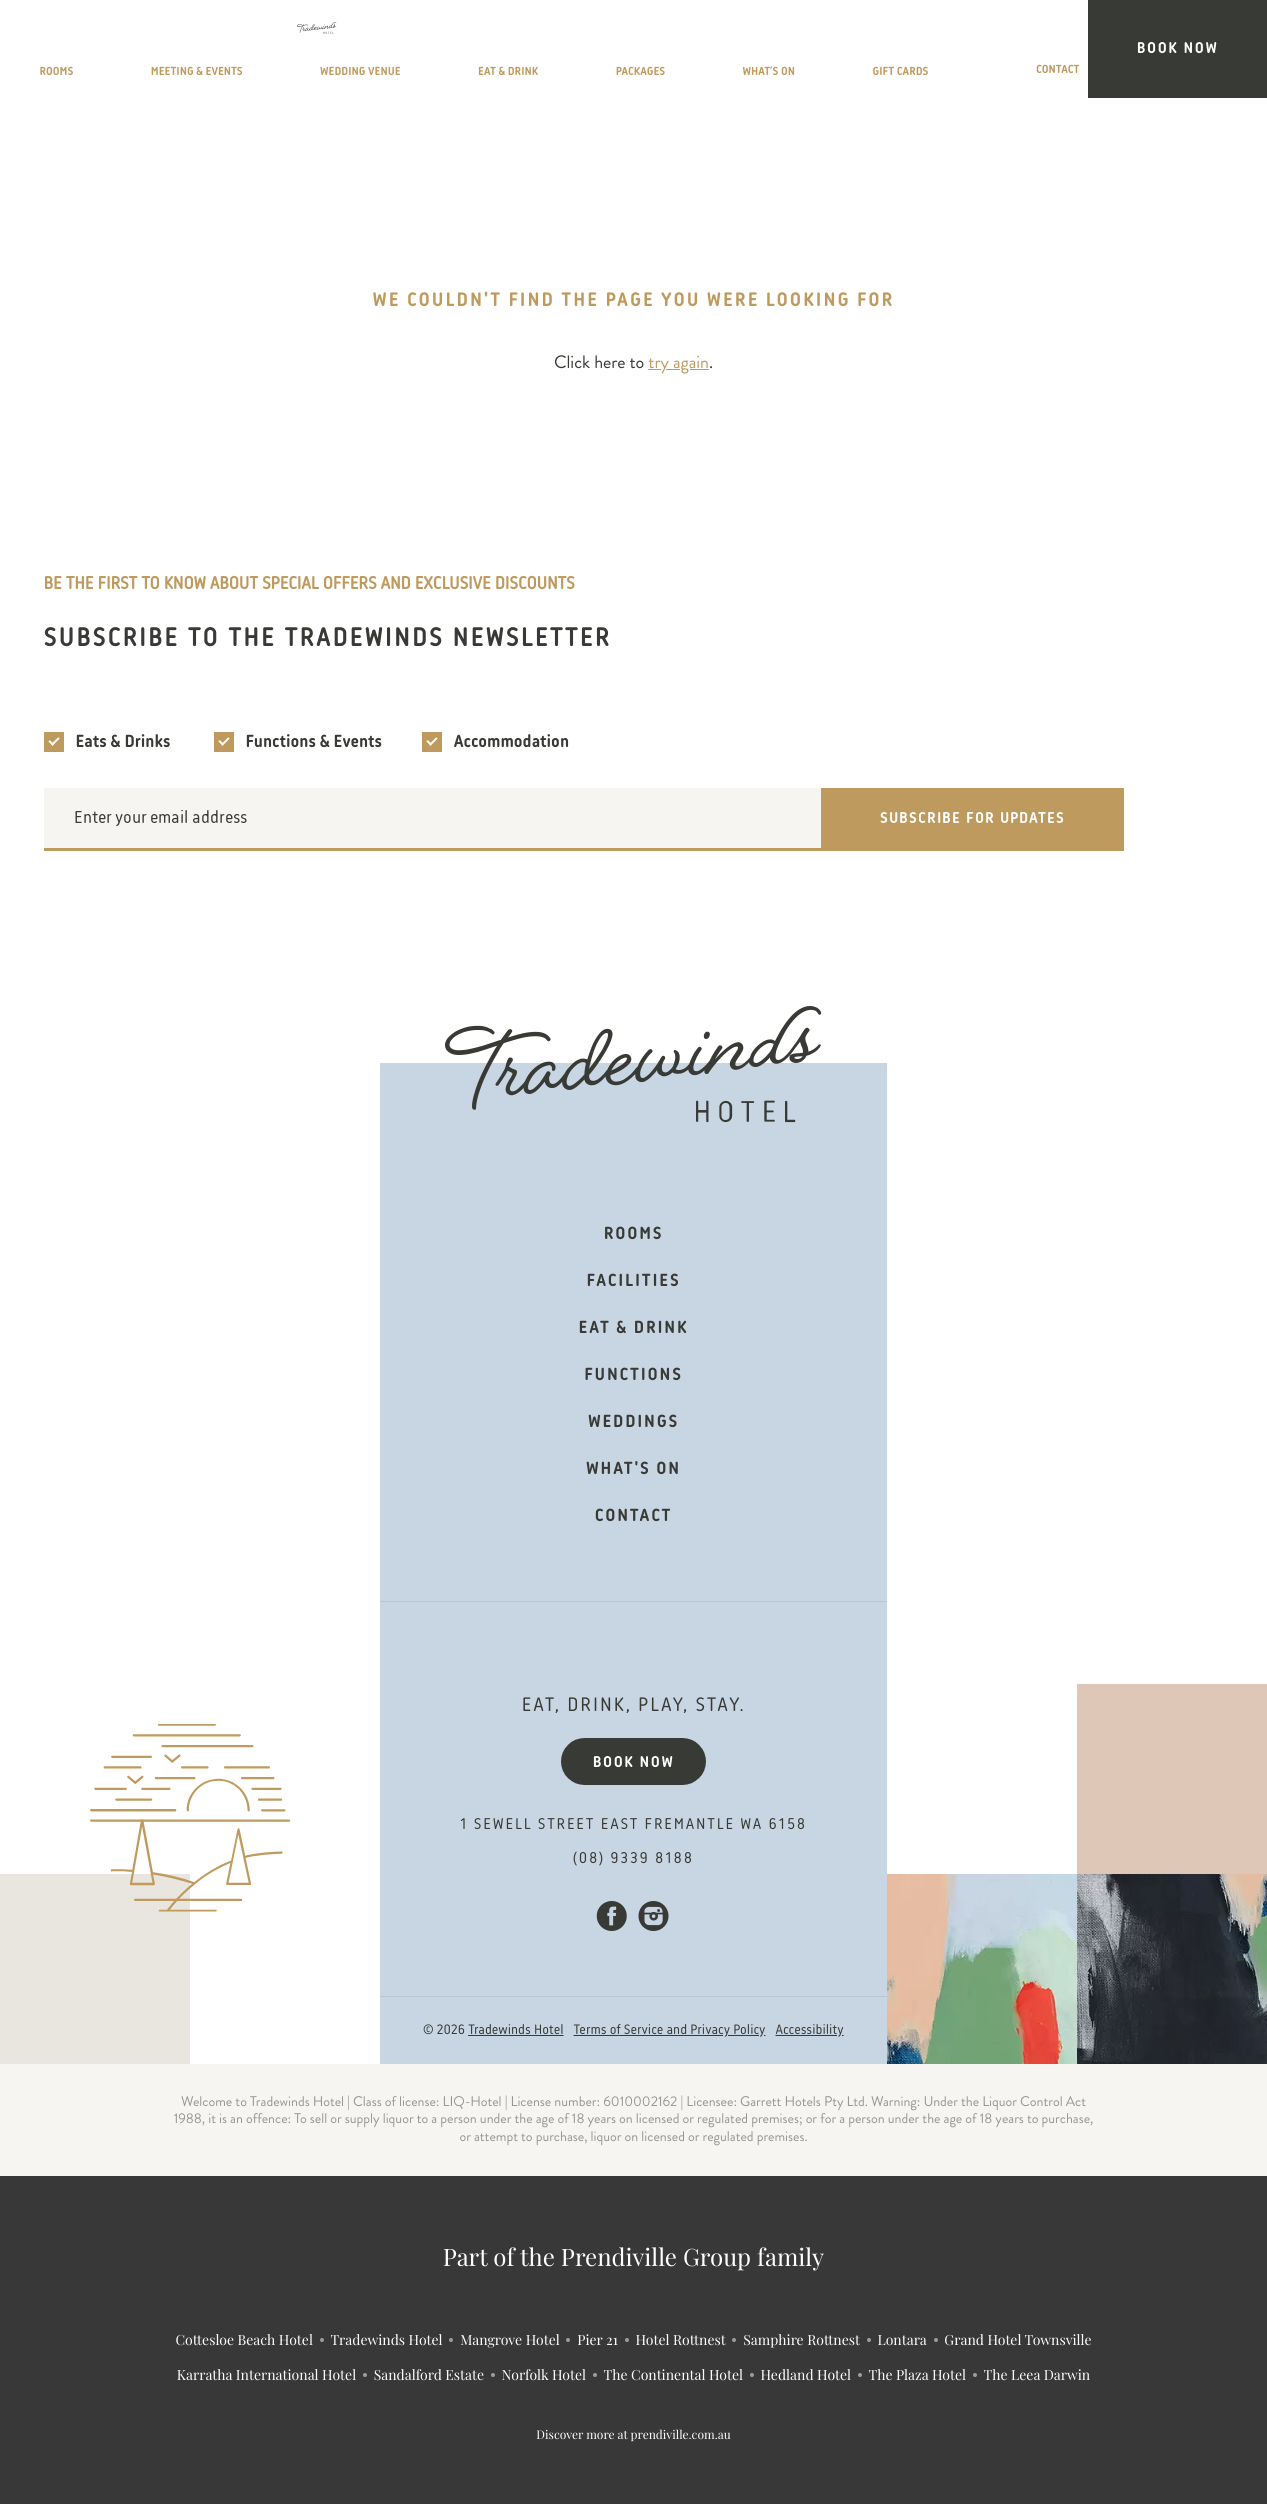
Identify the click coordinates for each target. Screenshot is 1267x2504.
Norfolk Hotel (544, 2374)
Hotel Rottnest (680, 2339)
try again (678, 363)
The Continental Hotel (673, 2374)
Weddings (633, 1423)
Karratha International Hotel (266, 2374)
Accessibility (810, 2031)
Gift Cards (1008, 53)
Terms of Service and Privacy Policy (670, 2031)
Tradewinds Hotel (515, 2031)
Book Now (1214, 49)
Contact (1113, 53)
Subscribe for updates (972, 819)
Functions (633, 1376)
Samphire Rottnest (801, 2339)
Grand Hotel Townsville (1017, 2339)
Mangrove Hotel (510, 2339)
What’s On (896, 53)
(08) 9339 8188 (633, 1859)
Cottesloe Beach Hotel (243, 2339)
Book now (634, 1763)
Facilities (634, 1282)
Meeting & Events (375, 53)
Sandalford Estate (429, 2374)
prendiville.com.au (681, 2435)
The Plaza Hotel (917, 2374)
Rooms (249, 53)
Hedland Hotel (806, 2374)
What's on (633, 1470)
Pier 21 (597, 2339)
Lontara (901, 2339)
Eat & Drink (676, 53)
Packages (789, 53)
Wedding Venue (538, 53)
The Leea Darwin (1037, 2374)
